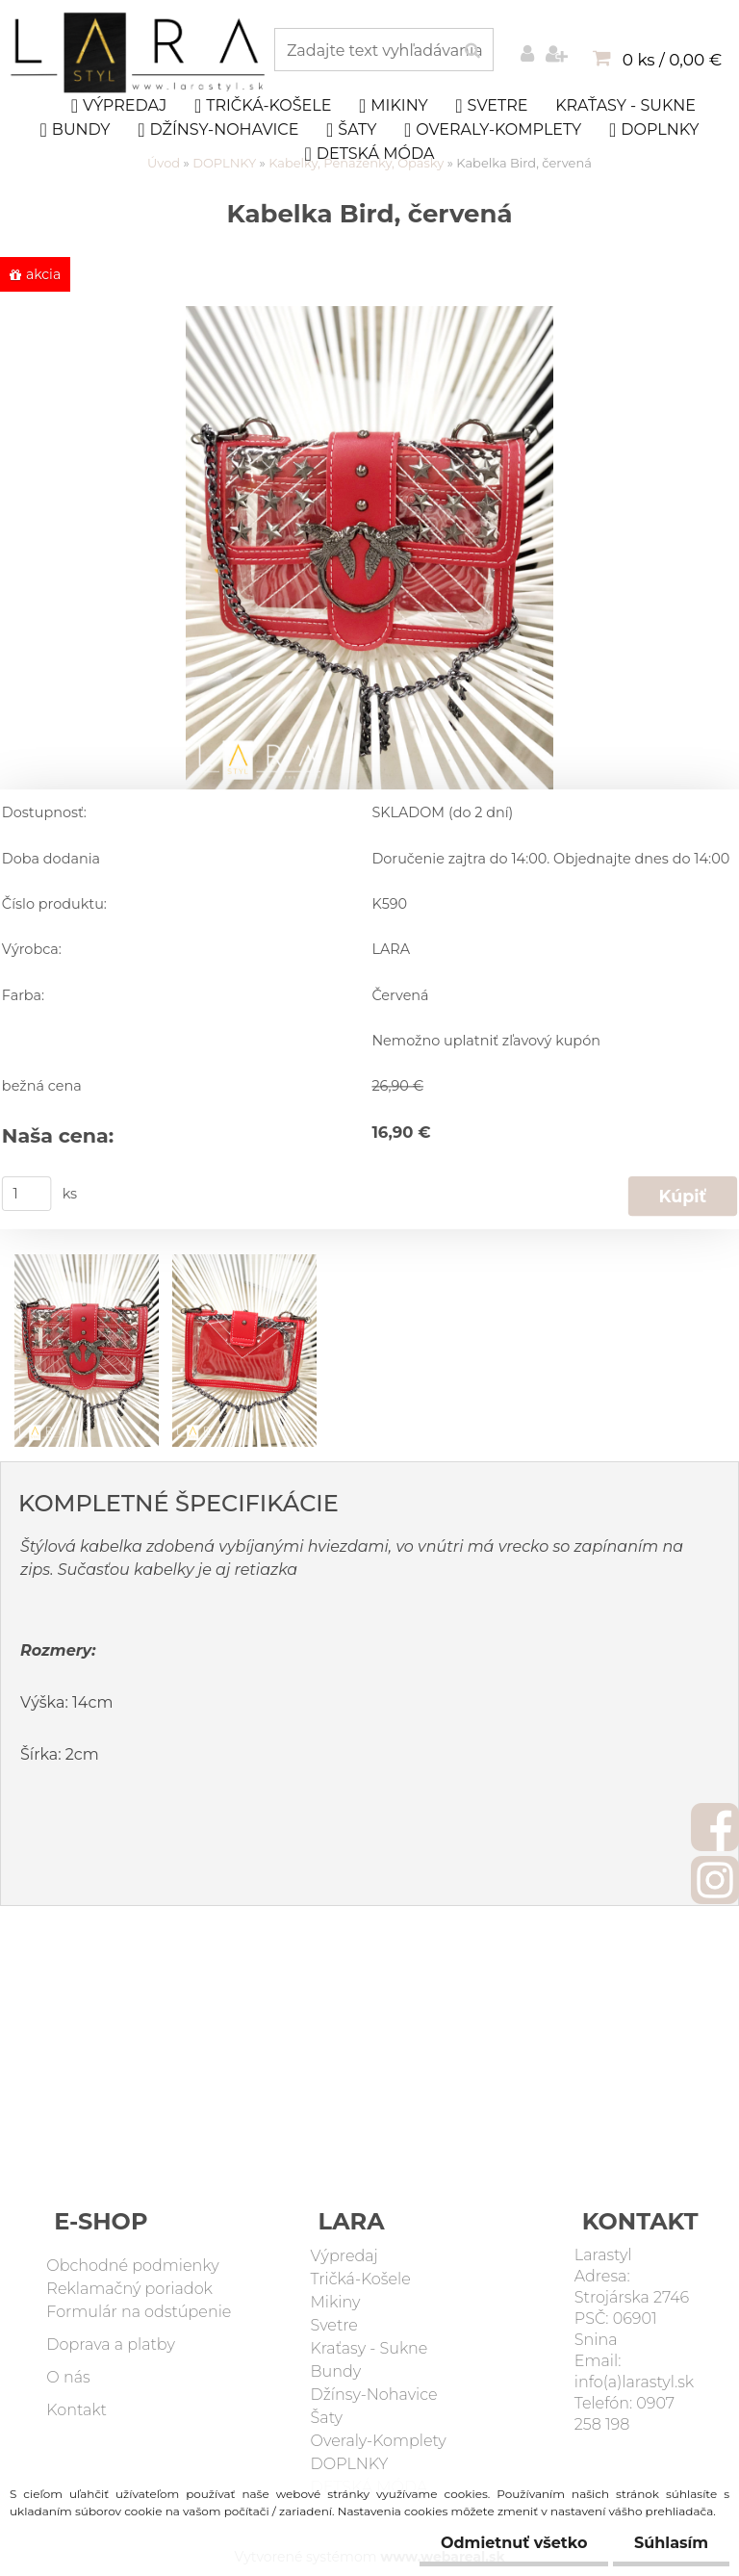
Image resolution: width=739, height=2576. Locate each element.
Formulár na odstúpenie (138, 2312)
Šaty (351, 130)
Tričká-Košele (262, 106)
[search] (472, 51)
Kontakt (76, 2410)
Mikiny (393, 106)
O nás (67, 2377)
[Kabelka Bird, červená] (369, 315)
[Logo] (140, 53)
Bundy (75, 130)
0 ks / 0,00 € (672, 59)
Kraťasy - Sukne (625, 105)
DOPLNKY (654, 130)
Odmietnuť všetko (505, 2543)
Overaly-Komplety (492, 130)
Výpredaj (119, 106)
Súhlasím (668, 2543)
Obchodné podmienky (132, 2265)
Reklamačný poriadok (129, 2289)
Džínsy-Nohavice (218, 130)
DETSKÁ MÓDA (370, 154)
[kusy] (27, 1193)
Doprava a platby (110, 2344)
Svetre (491, 106)
